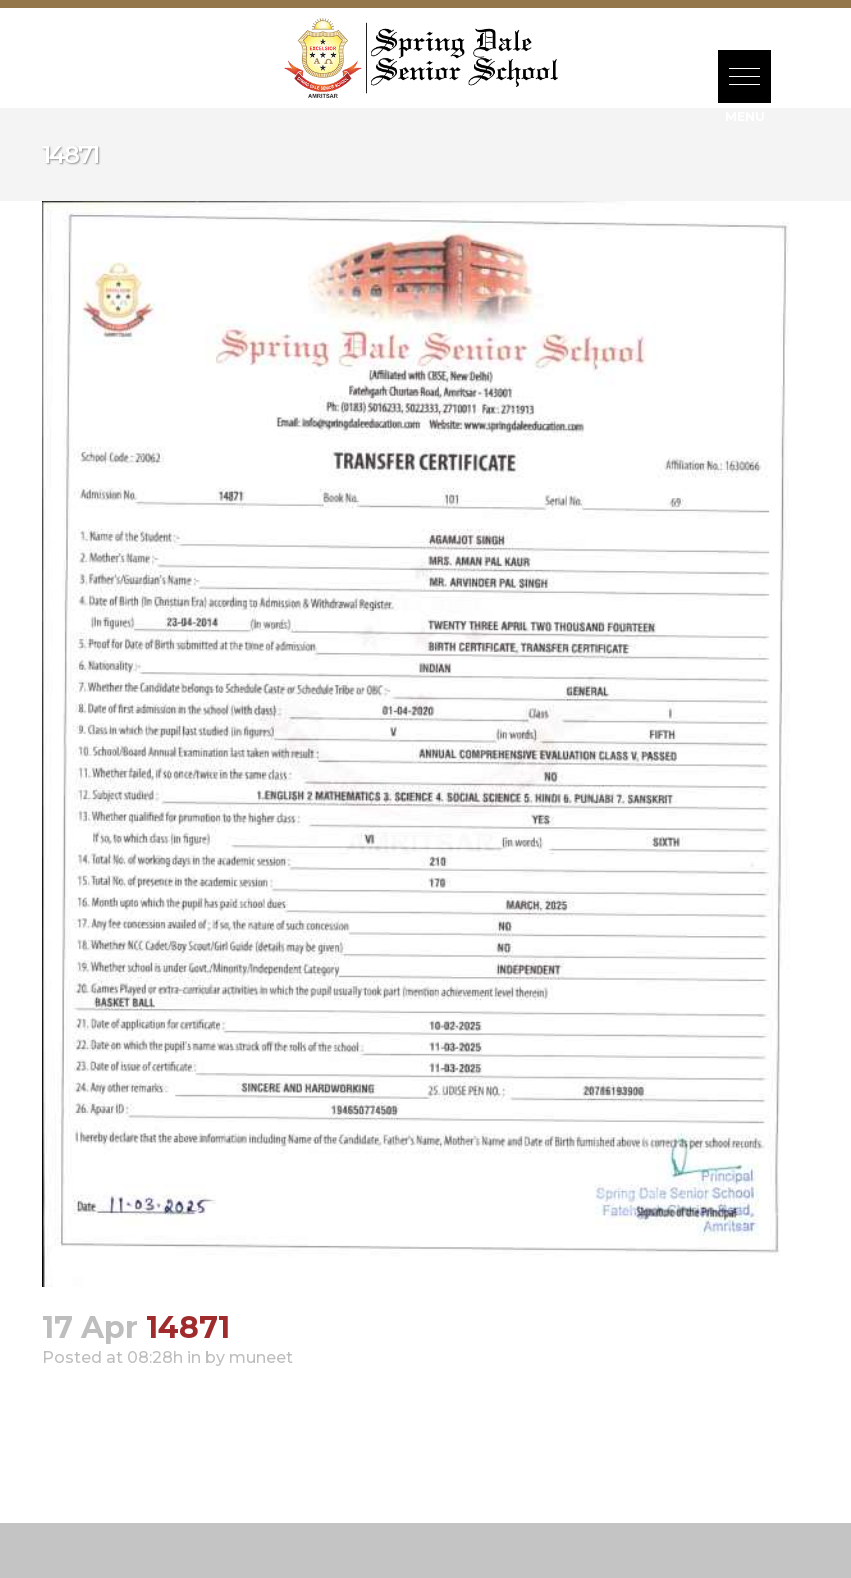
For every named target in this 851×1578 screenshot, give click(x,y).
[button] (744, 76)
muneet (261, 1357)
